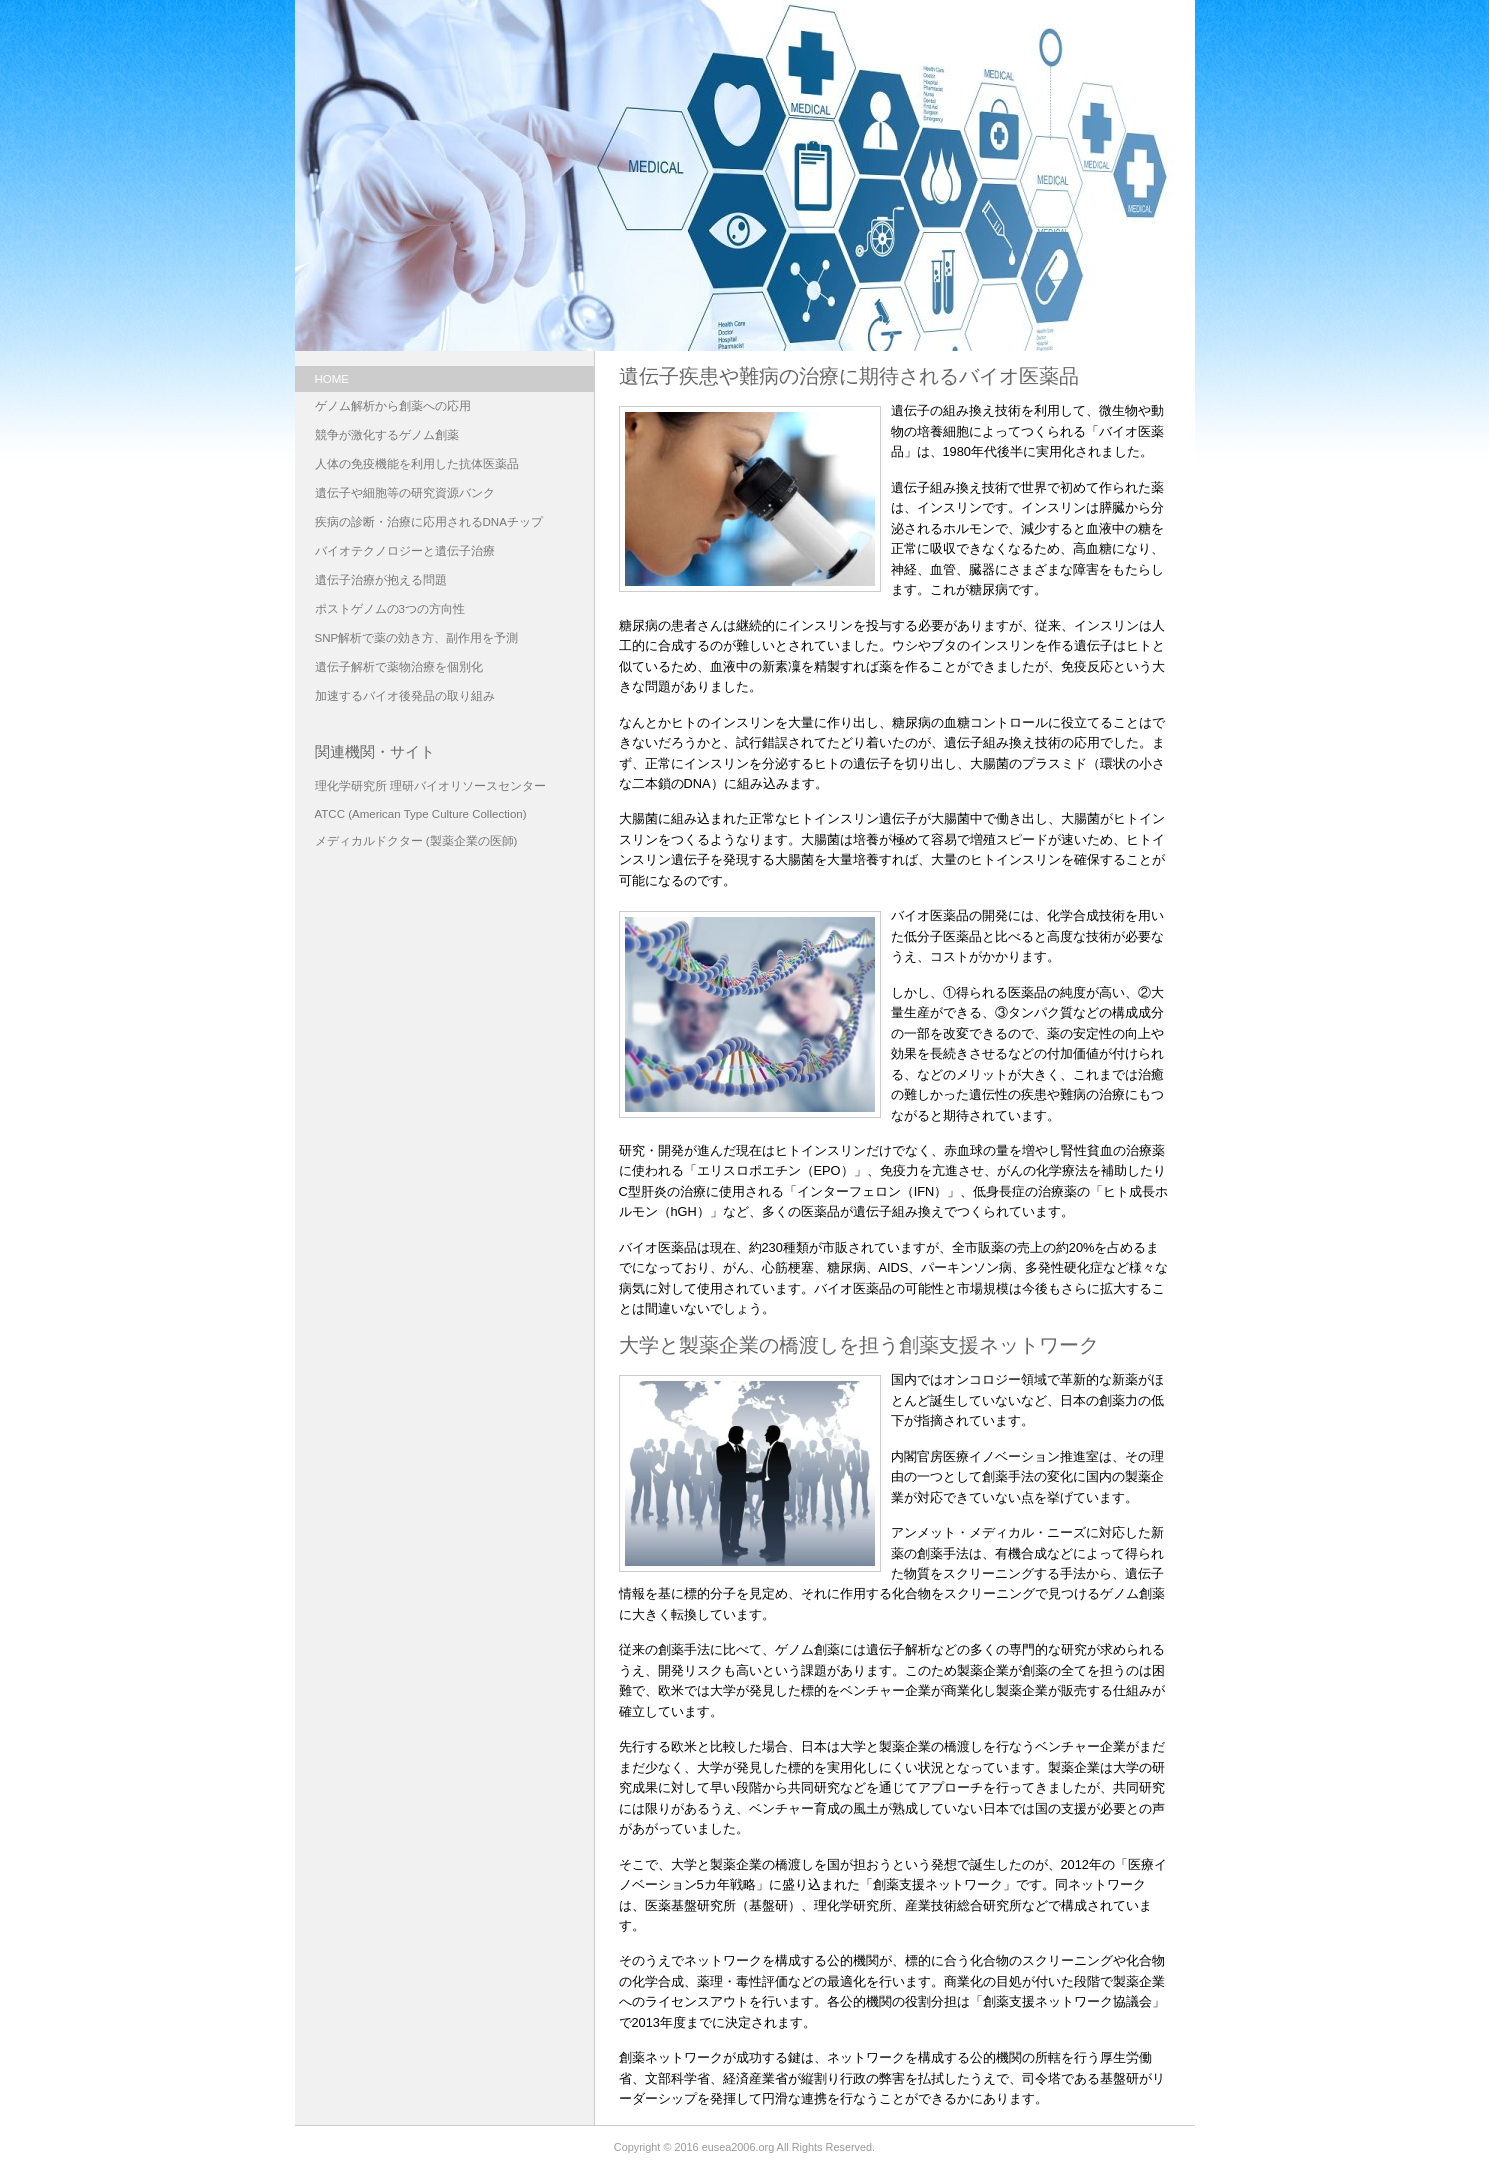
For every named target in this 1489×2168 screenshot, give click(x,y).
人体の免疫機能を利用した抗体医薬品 (417, 464)
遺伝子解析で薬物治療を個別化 (399, 667)
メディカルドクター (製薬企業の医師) (416, 841)
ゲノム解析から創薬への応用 (393, 406)
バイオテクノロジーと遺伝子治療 (405, 551)
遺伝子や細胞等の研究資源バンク (405, 493)
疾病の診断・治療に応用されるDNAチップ (429, 522)
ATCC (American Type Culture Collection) (421, 814)
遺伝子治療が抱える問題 (381, 580)
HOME (332, 379)
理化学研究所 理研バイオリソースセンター (430, 786)
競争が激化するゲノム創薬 (387, 435)
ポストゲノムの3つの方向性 (390, 609)
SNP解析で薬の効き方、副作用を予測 (417, 638)
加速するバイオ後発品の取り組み (405, 696)
